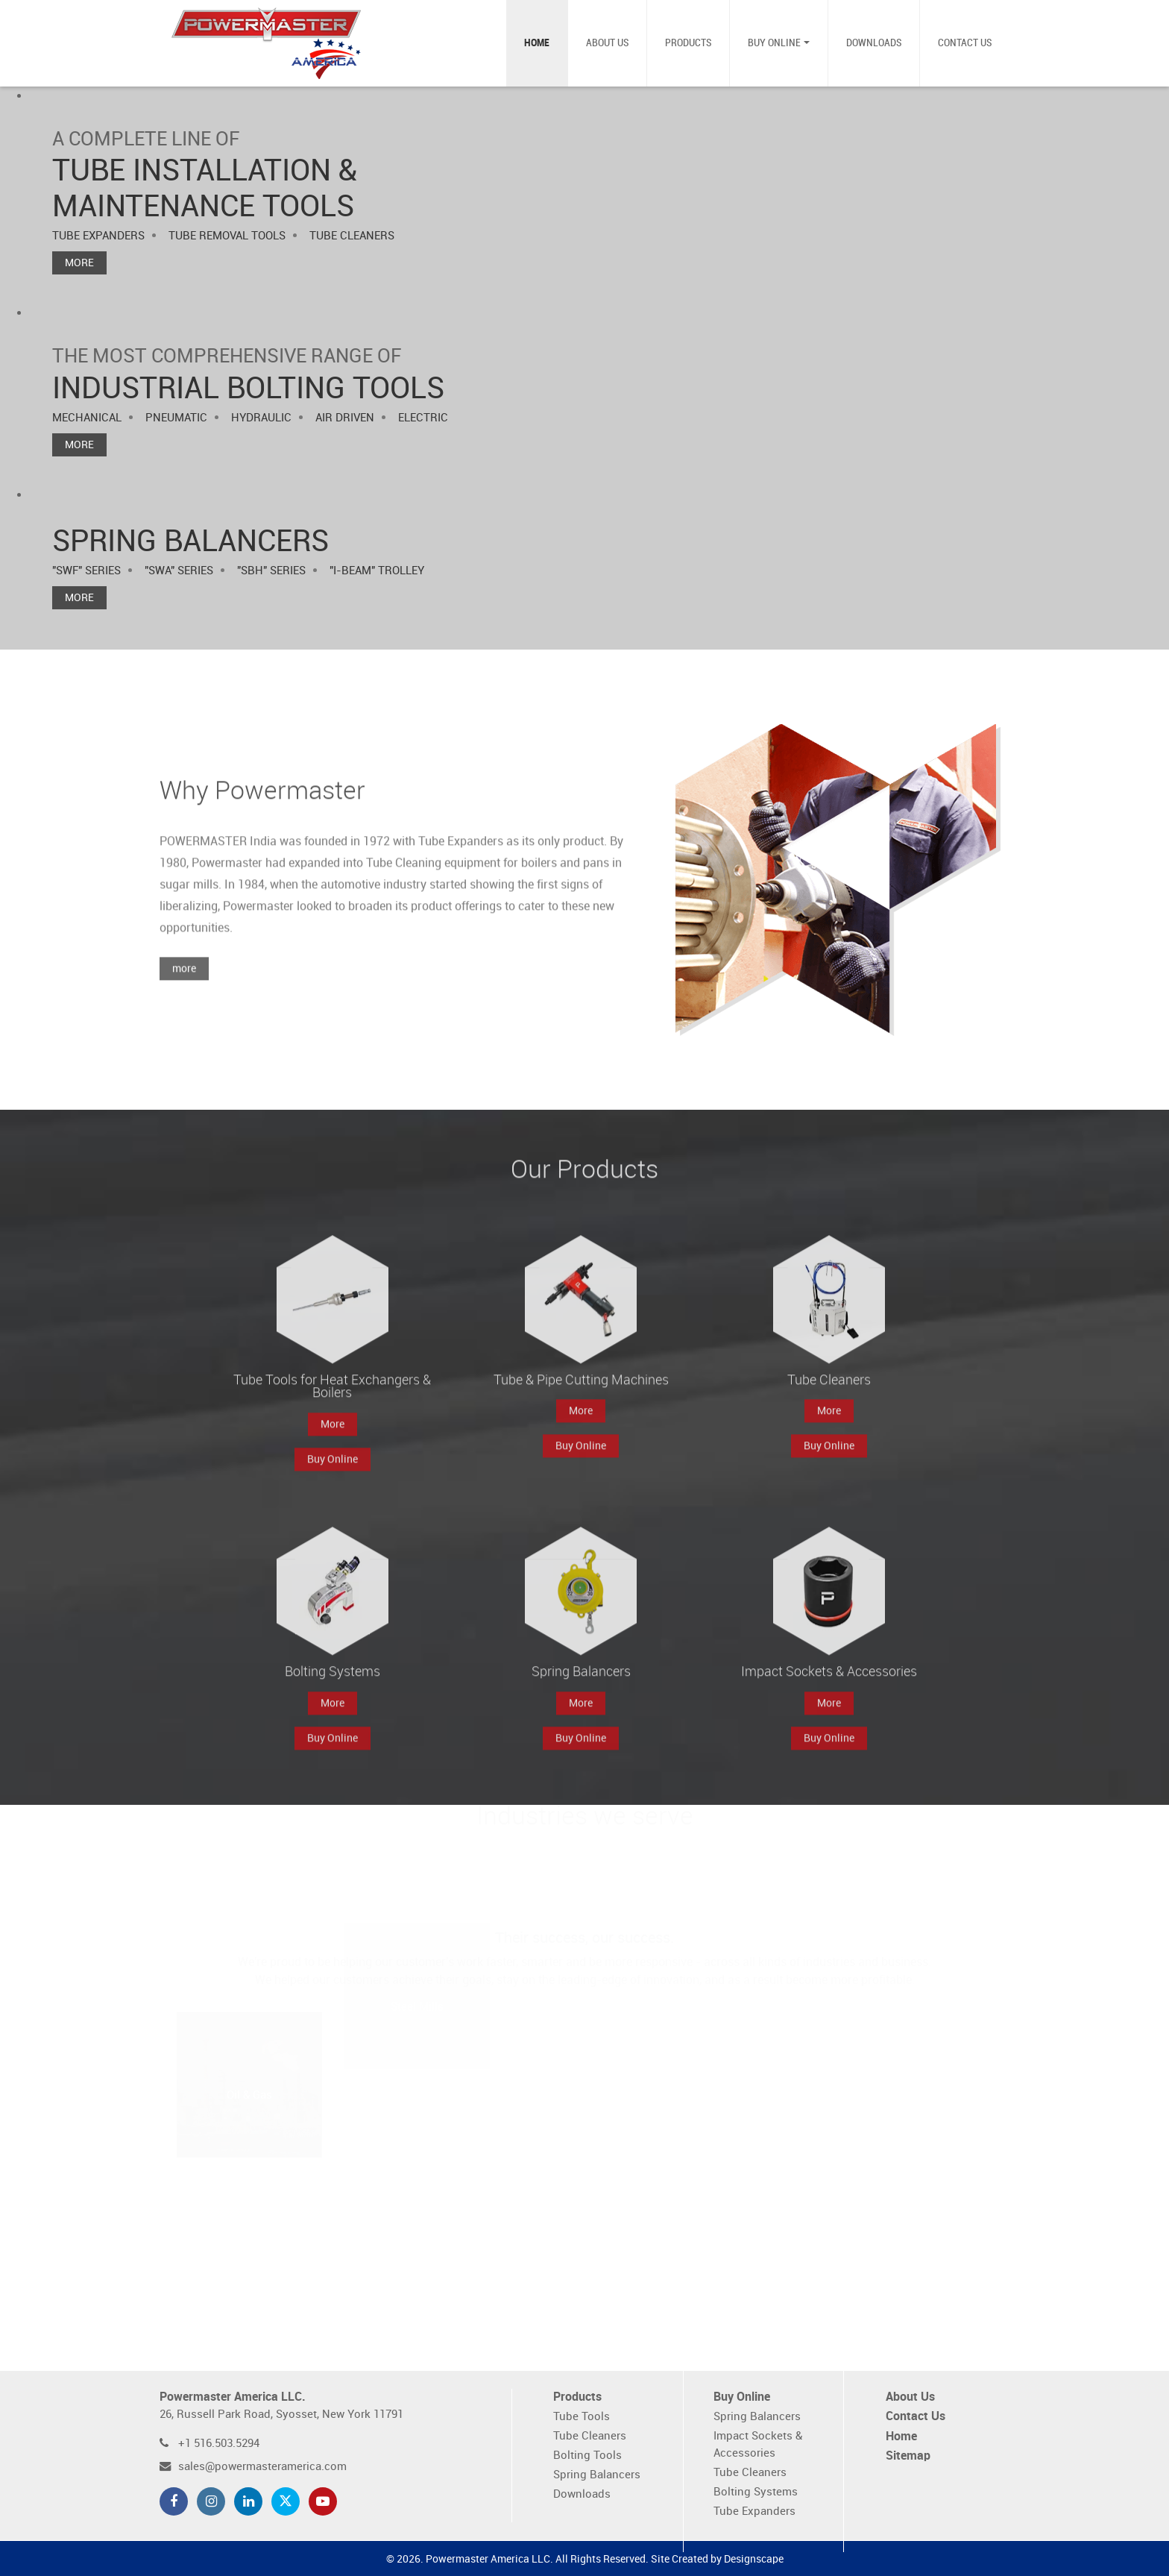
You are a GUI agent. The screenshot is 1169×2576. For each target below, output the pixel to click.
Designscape (754, 2559)
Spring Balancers (596, 2475)
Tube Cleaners (589, 2436)
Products (688, 42)
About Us (607, 42)
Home (536, 42)
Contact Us (965, 42)
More (79, 262)
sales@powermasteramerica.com (262, 2466)
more (184, 999)
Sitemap (908, 2456)
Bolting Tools (587, 2455)
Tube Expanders (754, 2511)
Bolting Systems (755, 2492)
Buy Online (774, 42)
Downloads (873, 42)
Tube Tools (581, 2416)
